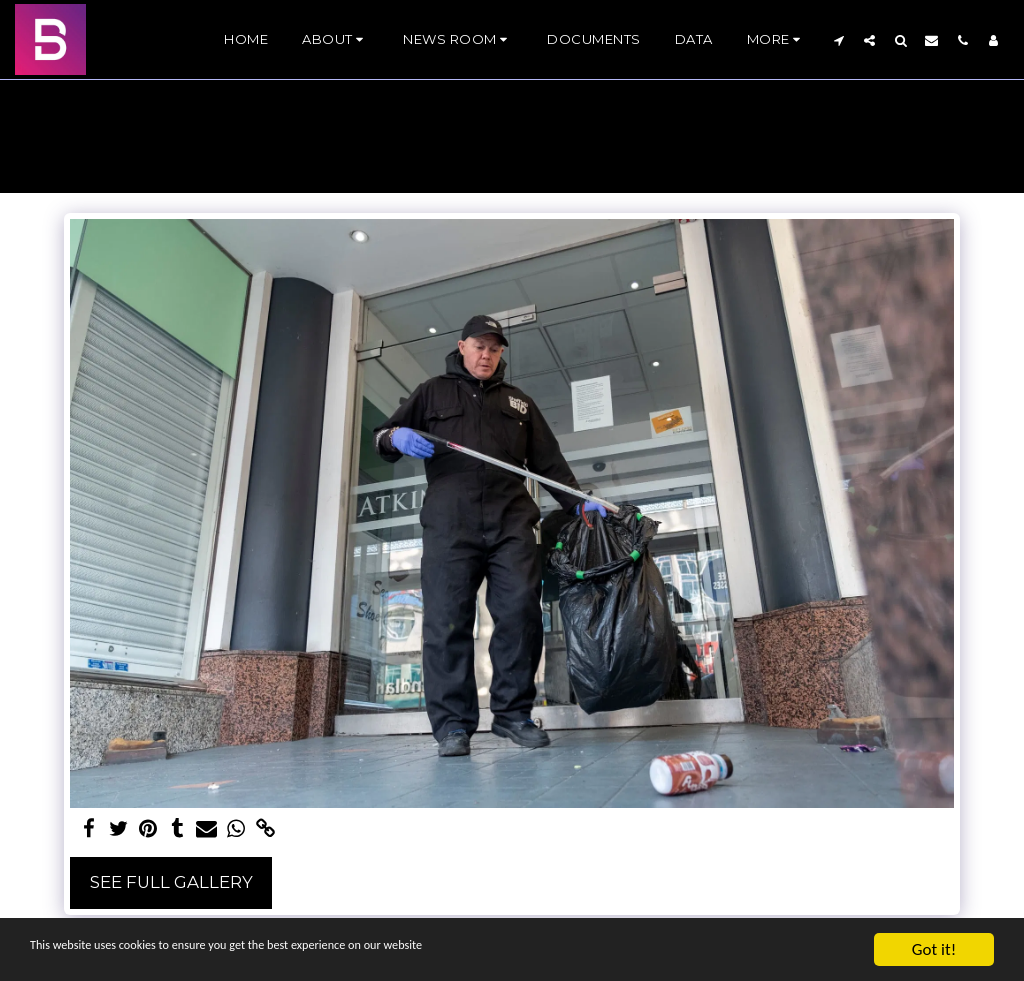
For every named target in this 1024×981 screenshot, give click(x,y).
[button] (335, 40)
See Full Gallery (171, 882)
